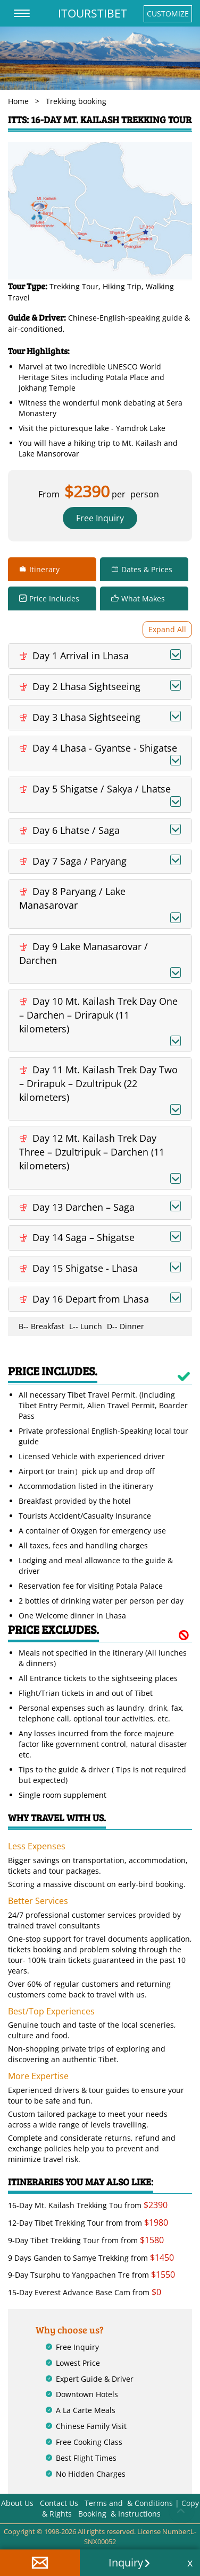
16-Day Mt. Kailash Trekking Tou (65, 2205)
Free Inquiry (100, 518)
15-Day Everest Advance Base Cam (69, 2292)
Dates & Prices (146, 569)
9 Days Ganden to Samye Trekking (68, 2258)
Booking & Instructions (119, 2514)
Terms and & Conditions (129, 2503)
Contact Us (59, 2503)
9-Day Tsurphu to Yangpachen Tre (69, 2275)
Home (18, 101)
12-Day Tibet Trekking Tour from (65, 2223)
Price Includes (54, 598)
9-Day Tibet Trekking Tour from (64, 2240)
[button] (40, 2562)
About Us (17, 2503)
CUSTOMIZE (168, 13)
